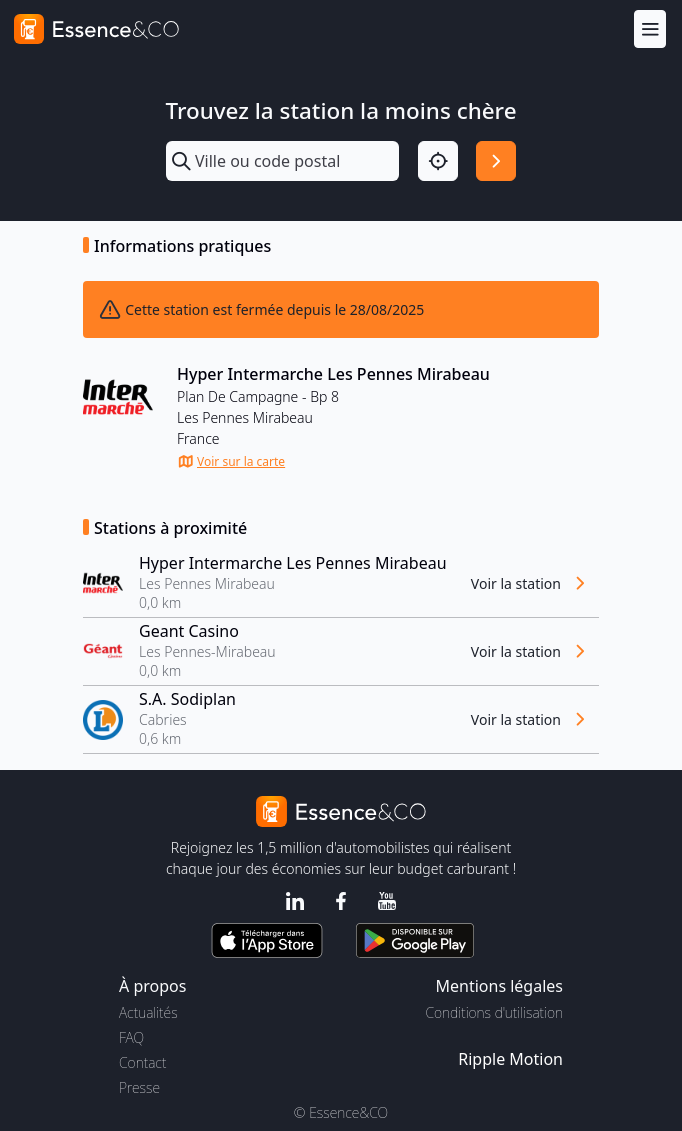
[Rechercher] (496, 161)
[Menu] (650, 28)
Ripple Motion (510, 1059)
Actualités (148, 1012)
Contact (142, 1062)
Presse (139, 1087)
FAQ (131, 1037)
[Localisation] (438, 161)
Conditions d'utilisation (494, 1012)
